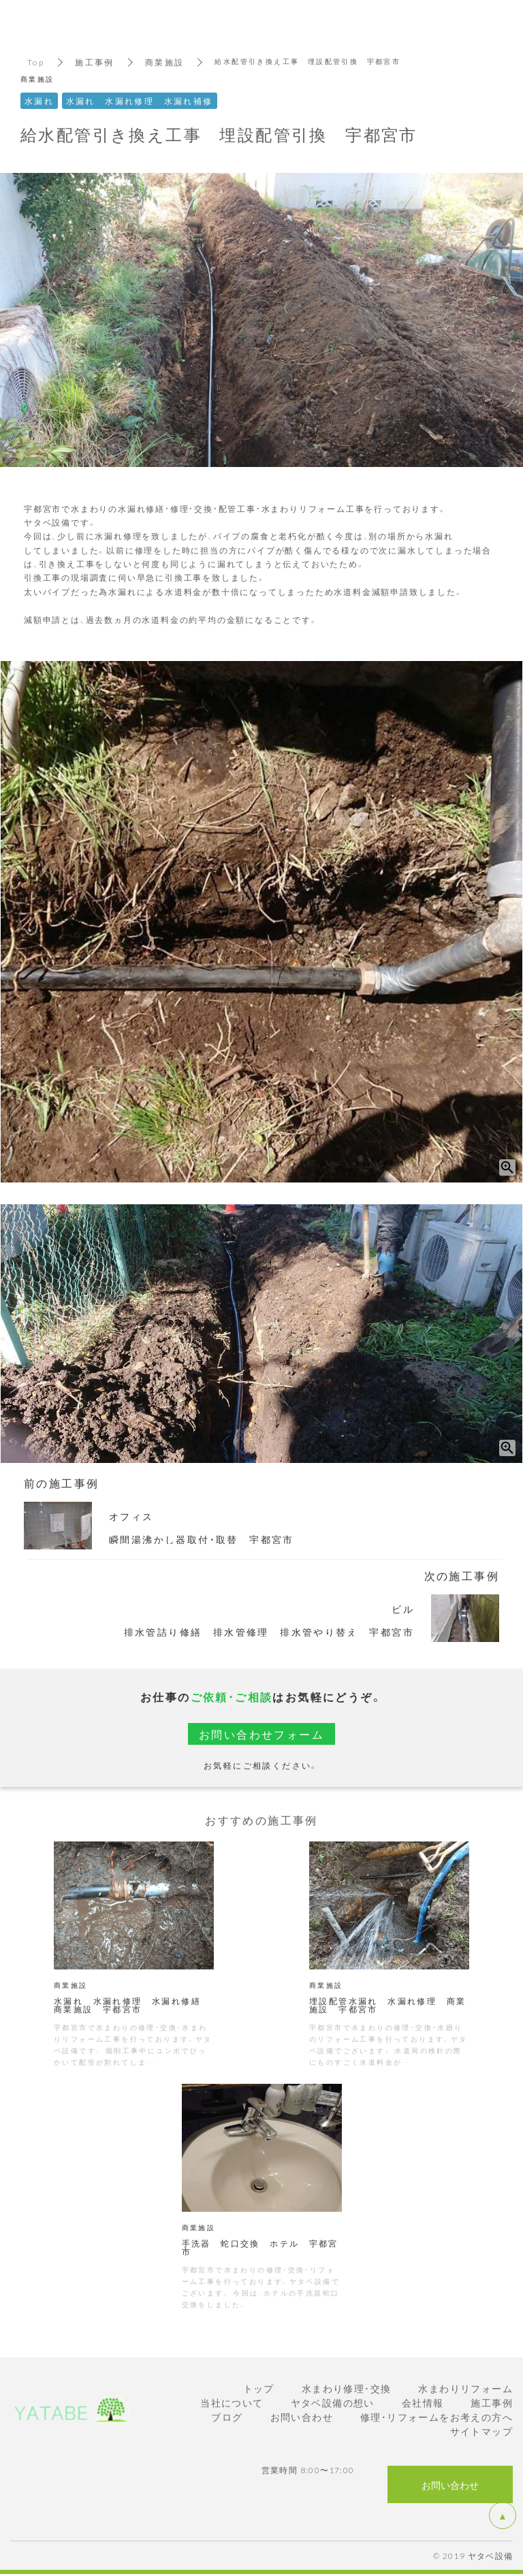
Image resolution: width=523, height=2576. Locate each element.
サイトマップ (481, 2431)
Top (35, 62)
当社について (231, 2402)
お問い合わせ (301, 2417)
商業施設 (165, 62)
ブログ (226, 2417)
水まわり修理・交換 (347, 2388)
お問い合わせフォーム (261, 1734)
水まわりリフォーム (465, 2388)
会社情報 (423, 2402)
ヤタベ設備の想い (333, 2402)
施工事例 (94, 62)
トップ (258, 2388)
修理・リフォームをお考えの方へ (436, 2417)
